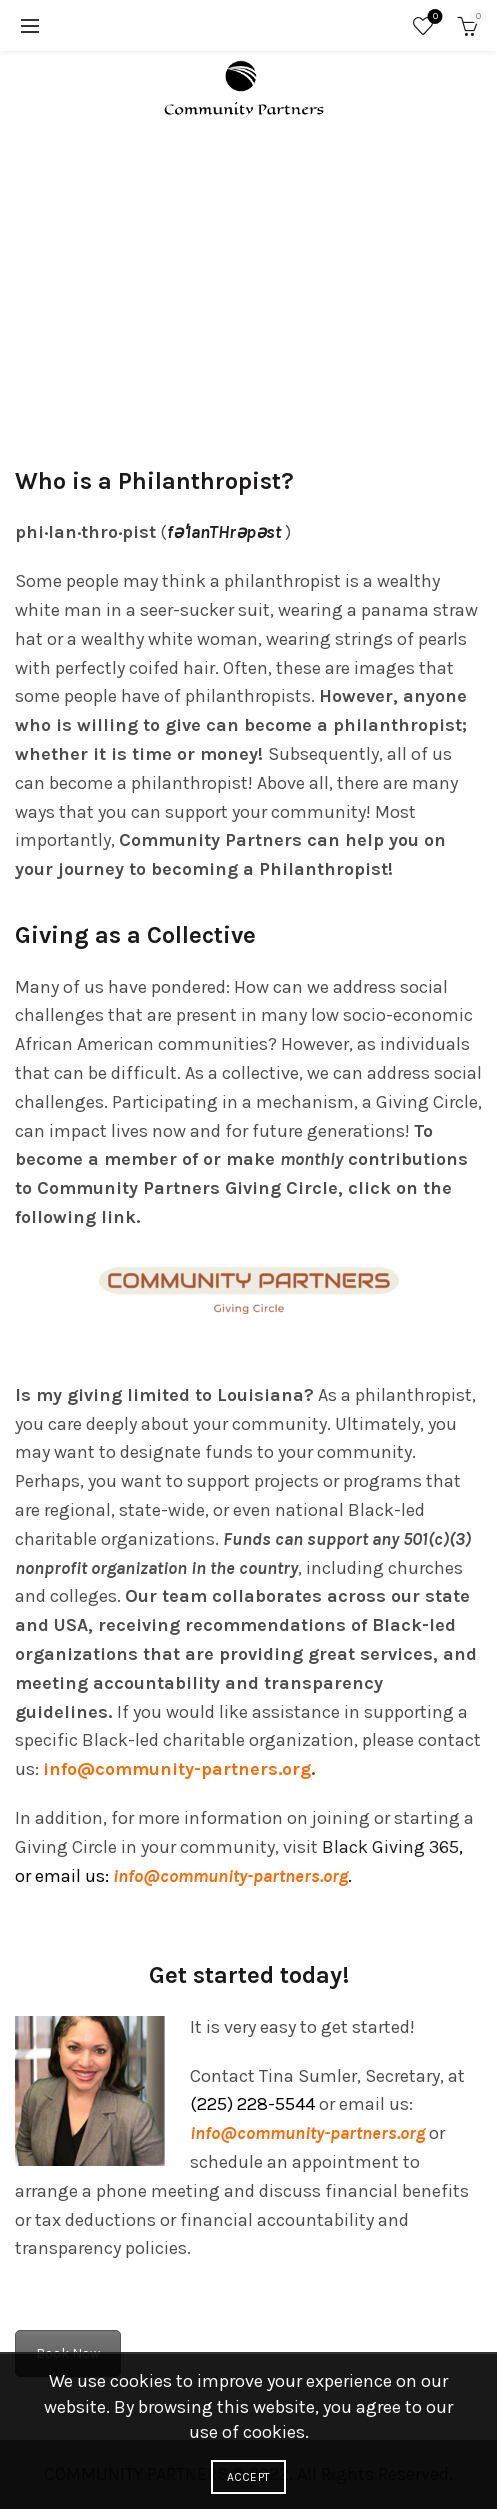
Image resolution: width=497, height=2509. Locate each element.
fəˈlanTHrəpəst (224, 532)
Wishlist (433, 17)
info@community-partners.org (230, 1876)
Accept (249, 2477)
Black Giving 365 (390, 1847)
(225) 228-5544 (252, 2104)
